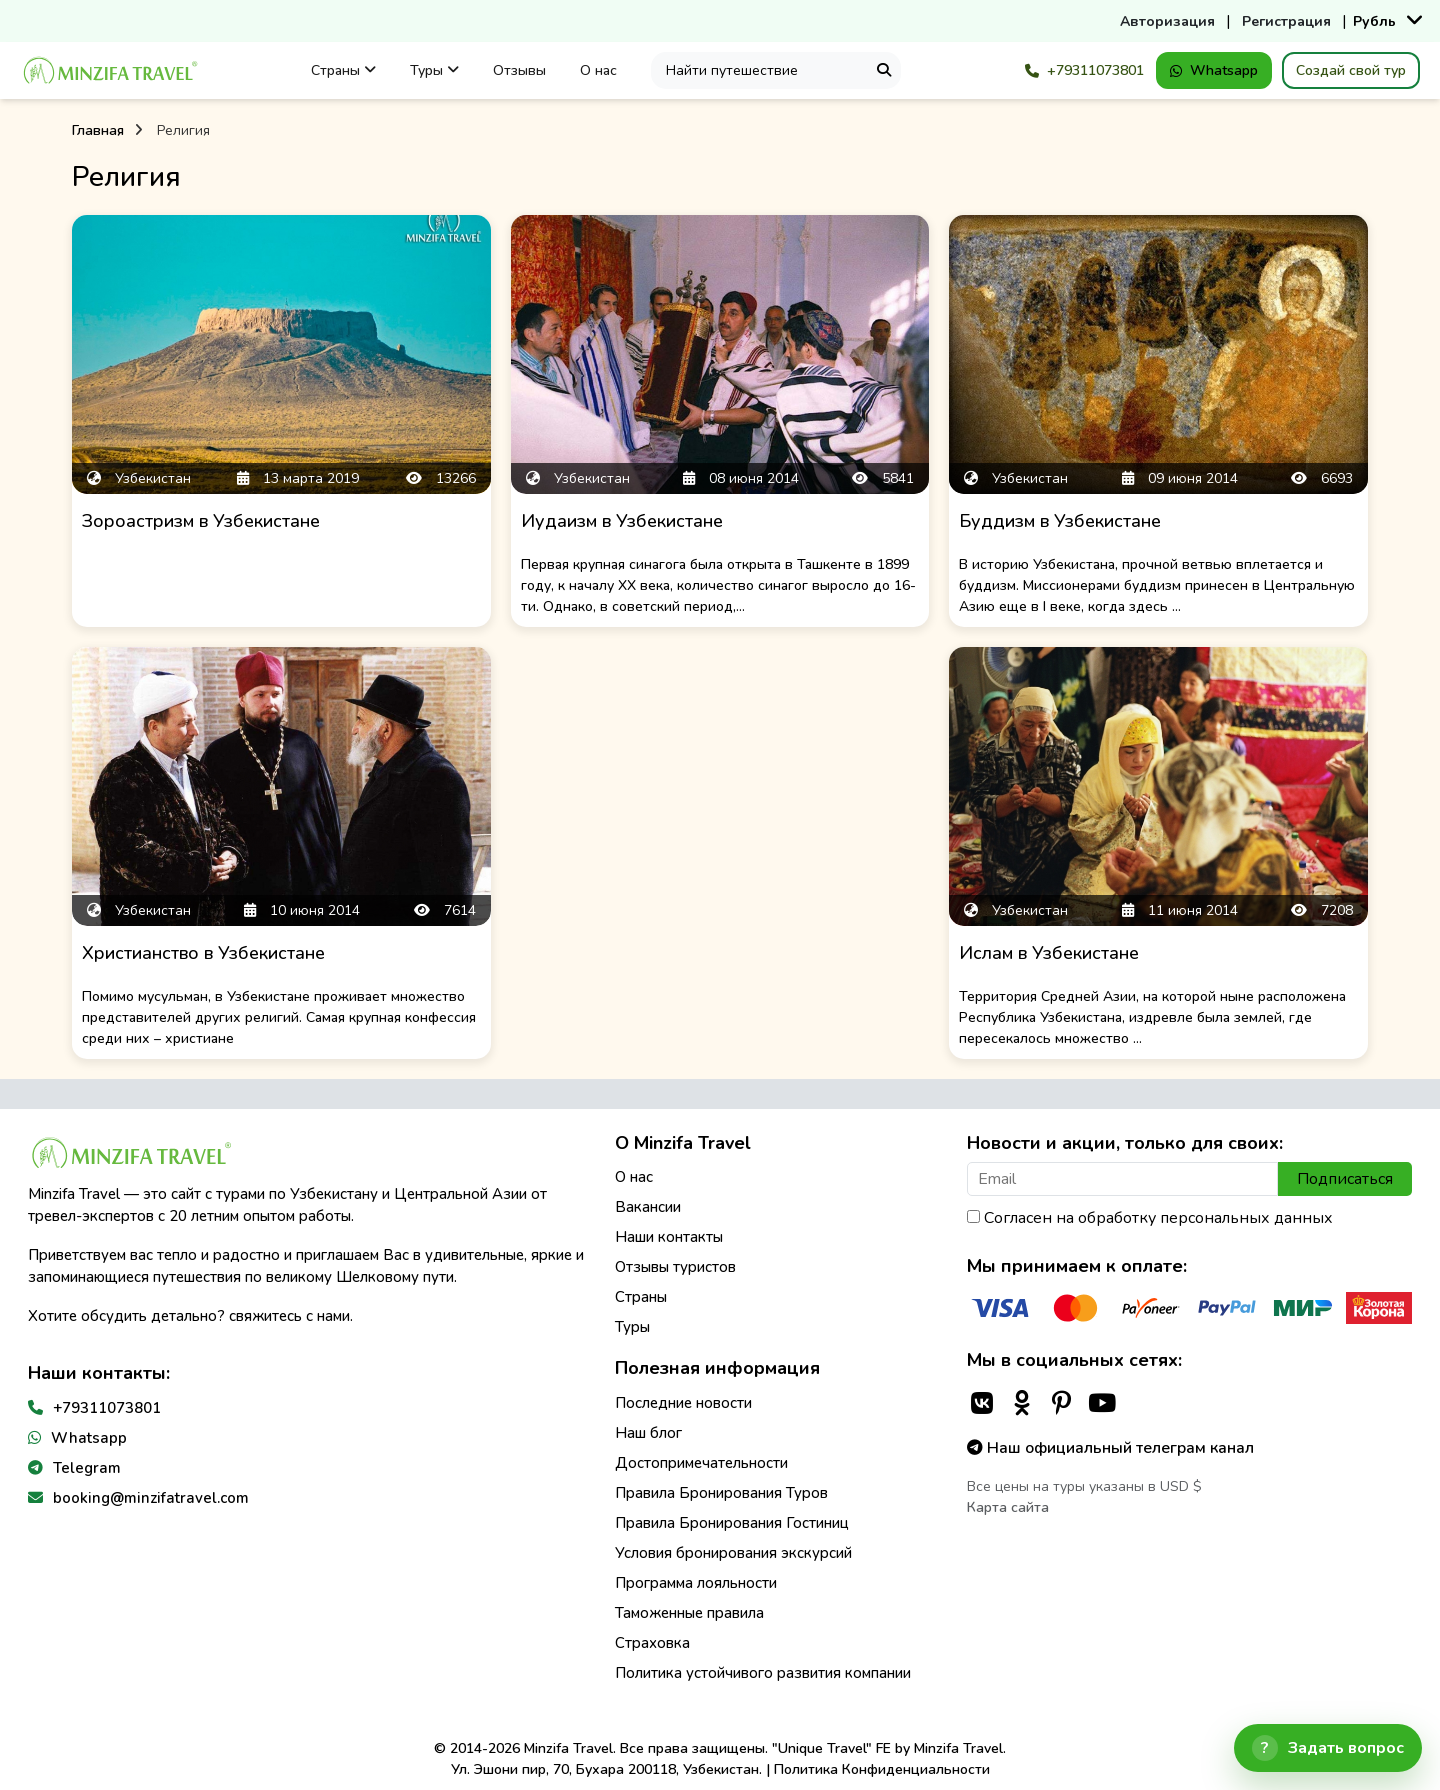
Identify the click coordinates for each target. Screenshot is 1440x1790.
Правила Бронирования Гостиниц (732, 1523)
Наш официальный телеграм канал (1110, 1448)
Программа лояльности (696, 1583)
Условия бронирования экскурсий (733, 1553)
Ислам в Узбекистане (1049, 953)
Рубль (1374, 21)
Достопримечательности (701, 1463)
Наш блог (648, 1433)
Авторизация (1167, 21)
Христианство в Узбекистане (203, 953)
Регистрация (1286, 21)
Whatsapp (1214, 70)
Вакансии (648, 1207)
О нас (598, 70)
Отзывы (519, 70)
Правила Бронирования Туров (721, 1493)
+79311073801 (1084, 70)
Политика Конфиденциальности (882, 1769)
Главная (98, 130)
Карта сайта (1008, 1507)
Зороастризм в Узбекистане (201, 521)
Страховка (652, 1643)
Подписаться (1345, 1179)
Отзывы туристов (675, 1267)
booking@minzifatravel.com (151, 1498)
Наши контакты (669, 1237)
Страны (343, 70)
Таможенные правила (689, 1613)
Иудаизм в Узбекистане (622, 521)
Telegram (87, 1468)
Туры (434, 70)
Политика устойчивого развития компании (763, 1673)
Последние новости (683, 1403)
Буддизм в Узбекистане (1060, 521)
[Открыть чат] (1328, 1748)
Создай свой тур (1351, 70)
